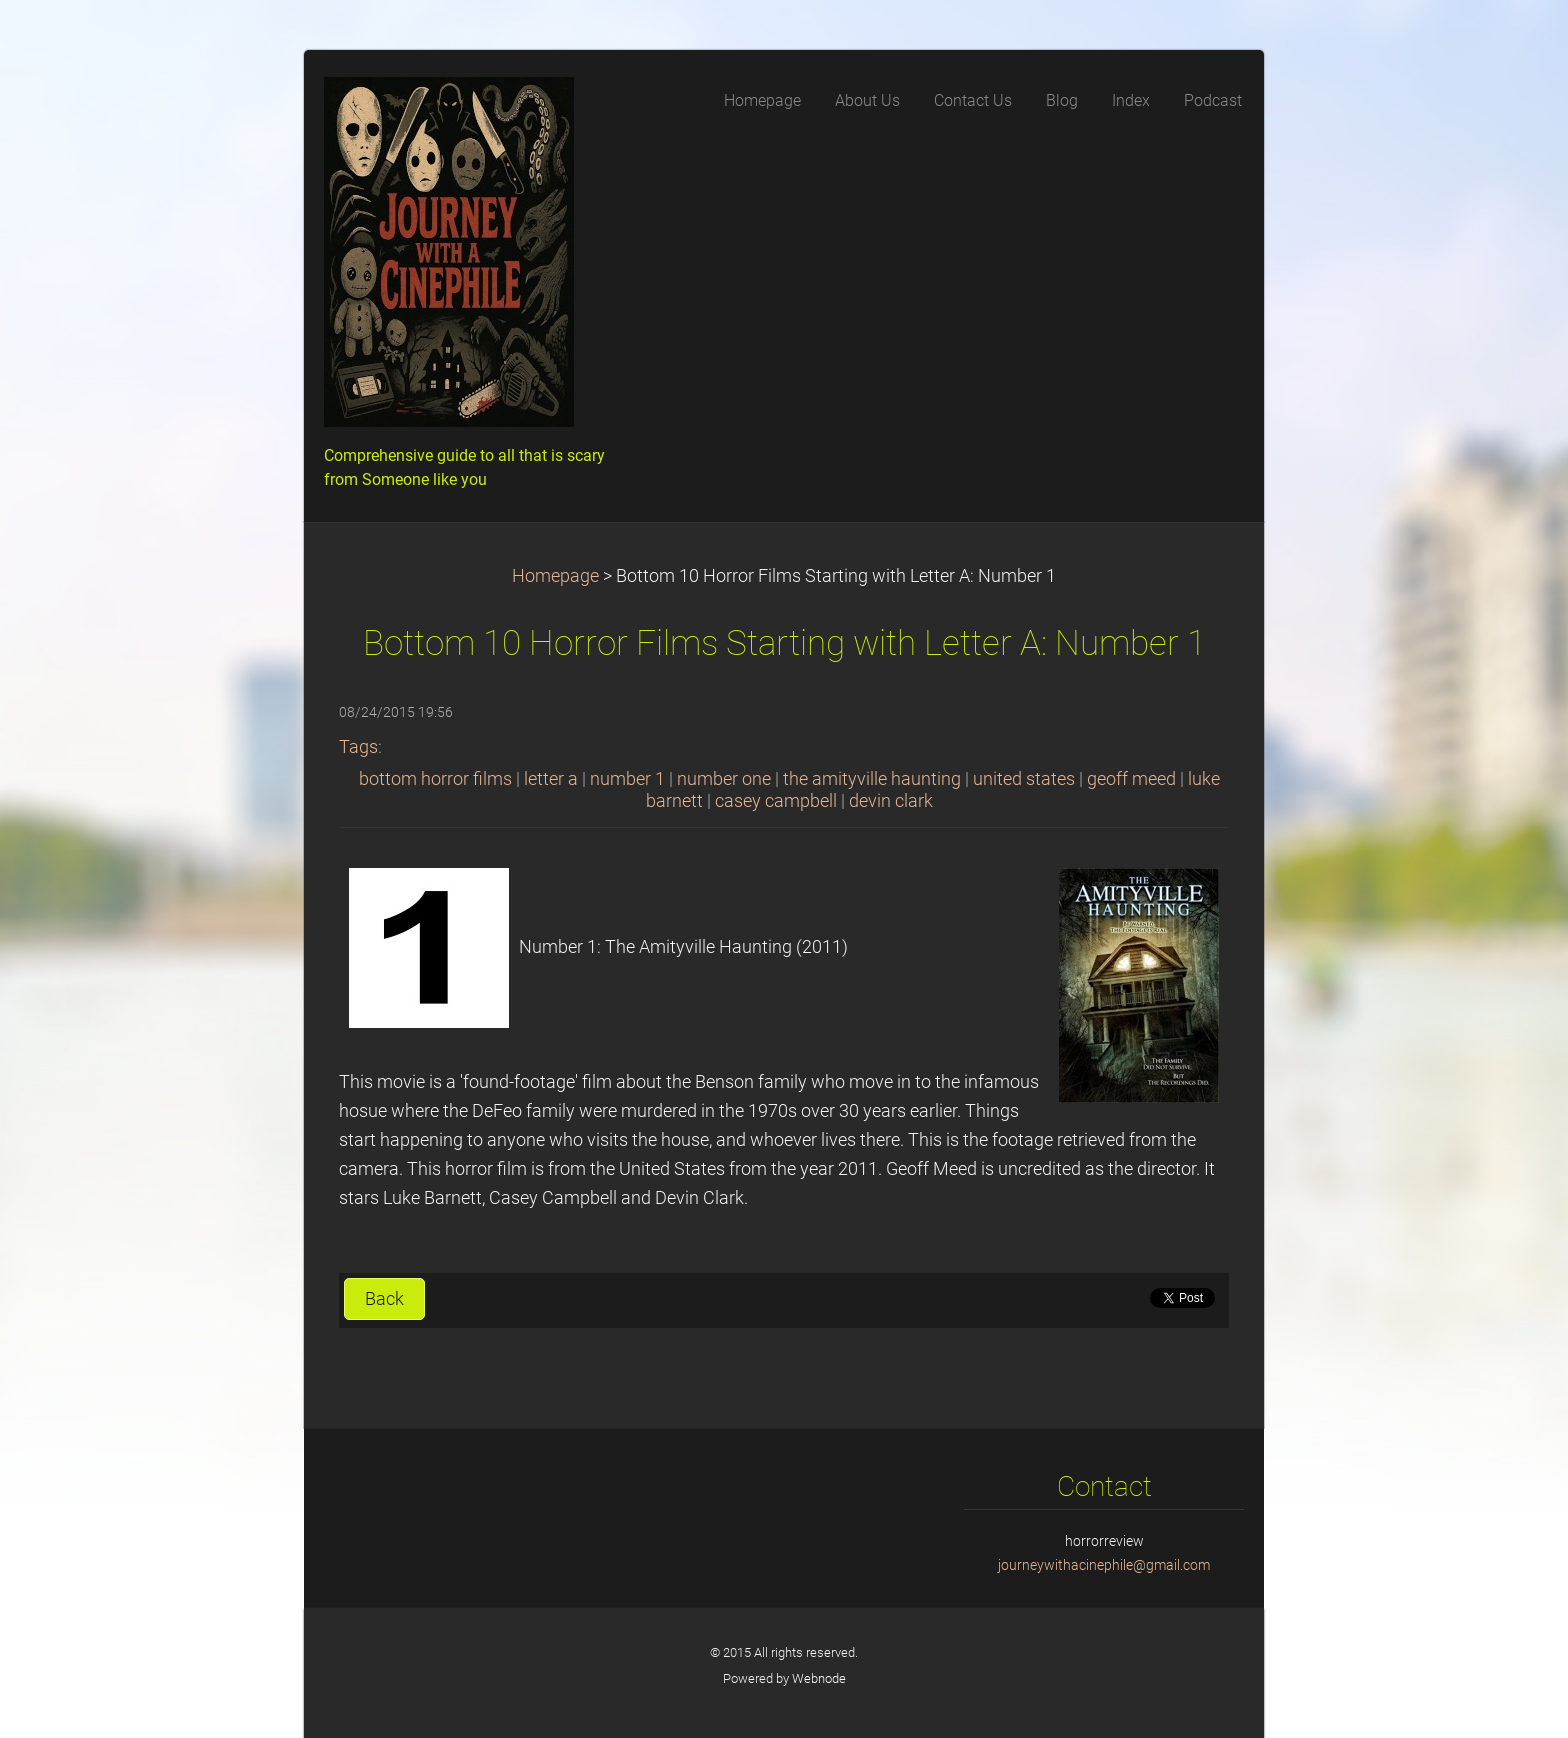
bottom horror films (435, 779)
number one (724, 779)
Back (384, 1299)
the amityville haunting (872, 779)
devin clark (891, 801)
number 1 (627, 779)
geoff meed (1131, 779)
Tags (358, 747)
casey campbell (776, 801)
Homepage (555, 576)
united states (1024, 779)
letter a (551, 779)
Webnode (819, 1678)
